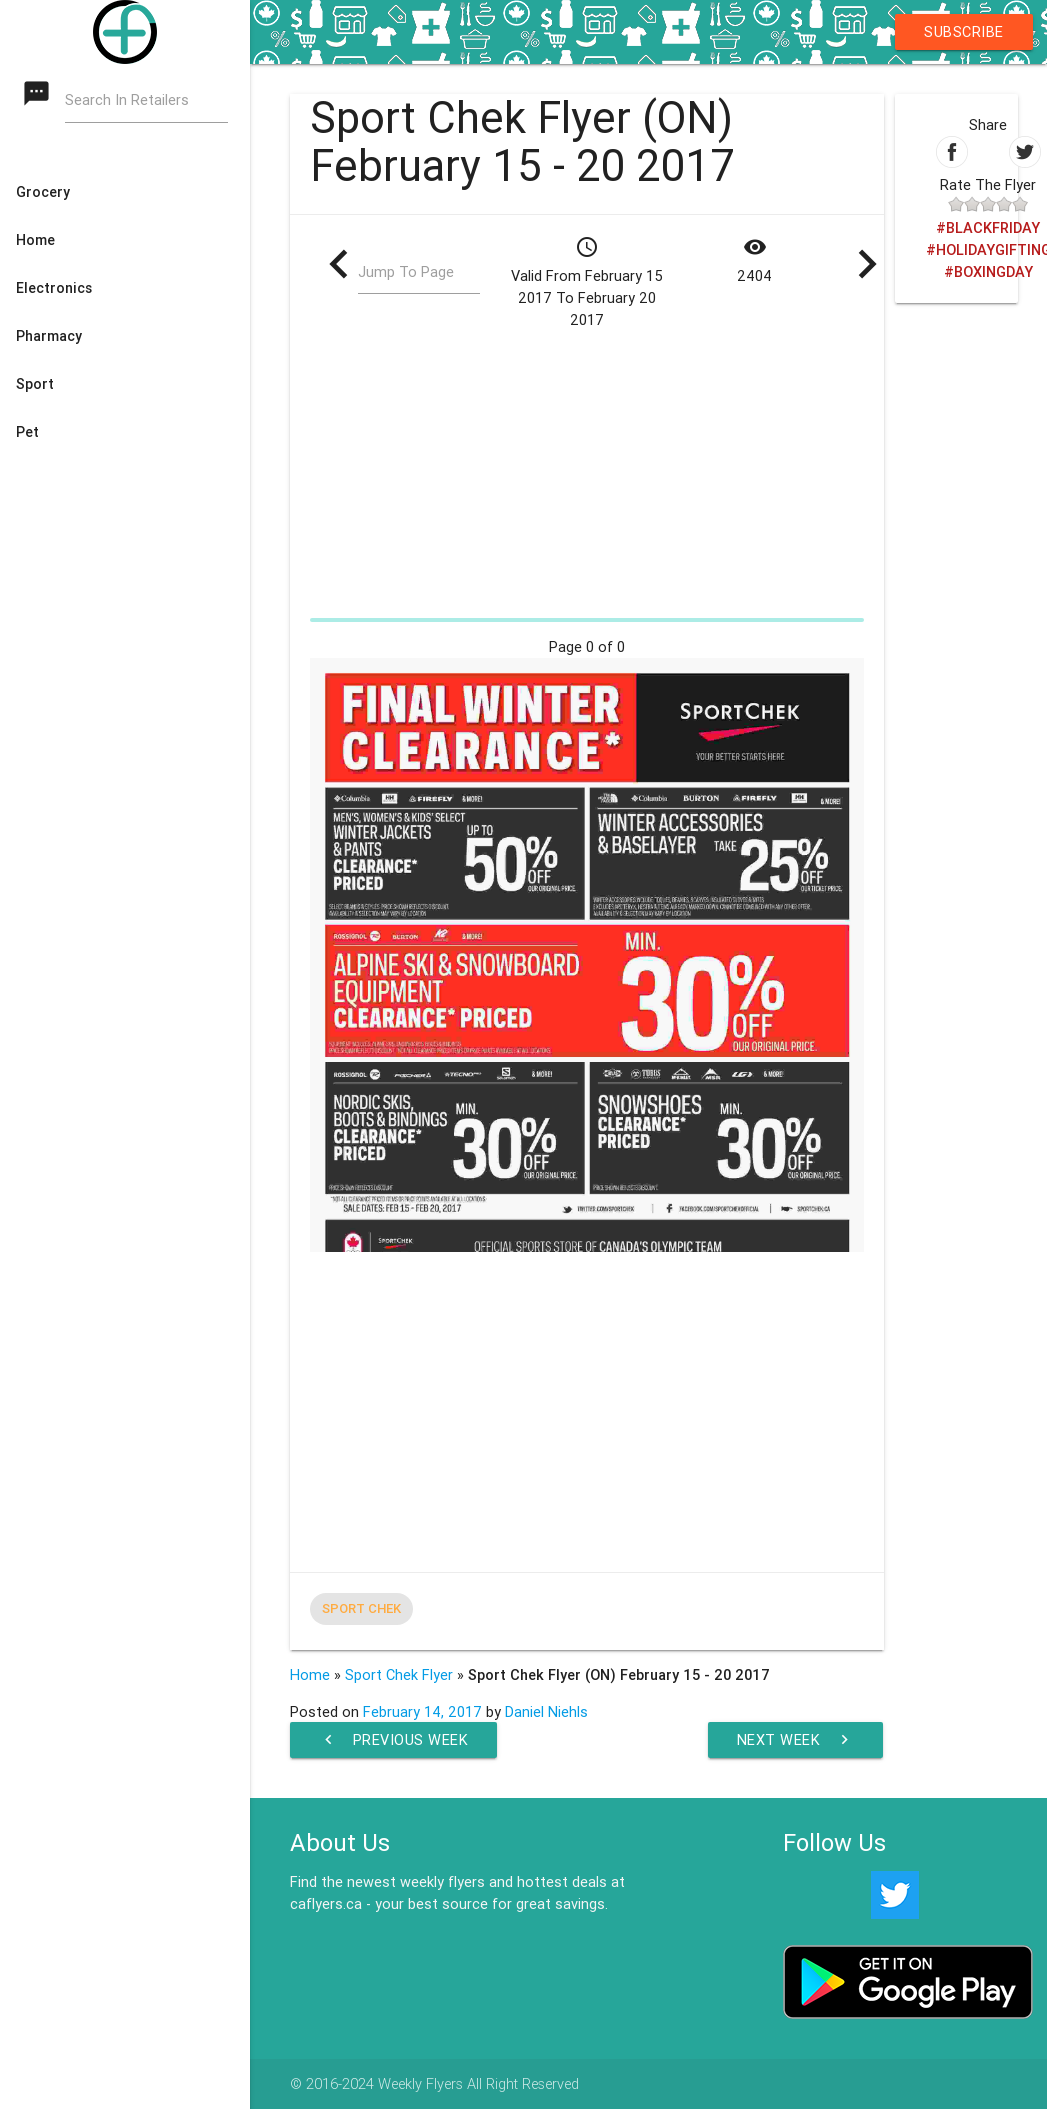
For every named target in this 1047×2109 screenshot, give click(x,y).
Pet (27, 432)
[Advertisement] (587, 470)
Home (35, 240)
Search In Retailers (127, 100)
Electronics (54, 288)
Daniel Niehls (546, 1711)
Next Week (796, 1740)
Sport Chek (361, 1608)
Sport (35, 384)
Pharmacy (49, 336)
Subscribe (964, 31)
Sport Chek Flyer (399, 1674)
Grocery (43, 192)
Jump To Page (406, 272)
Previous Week (394, 1740)
